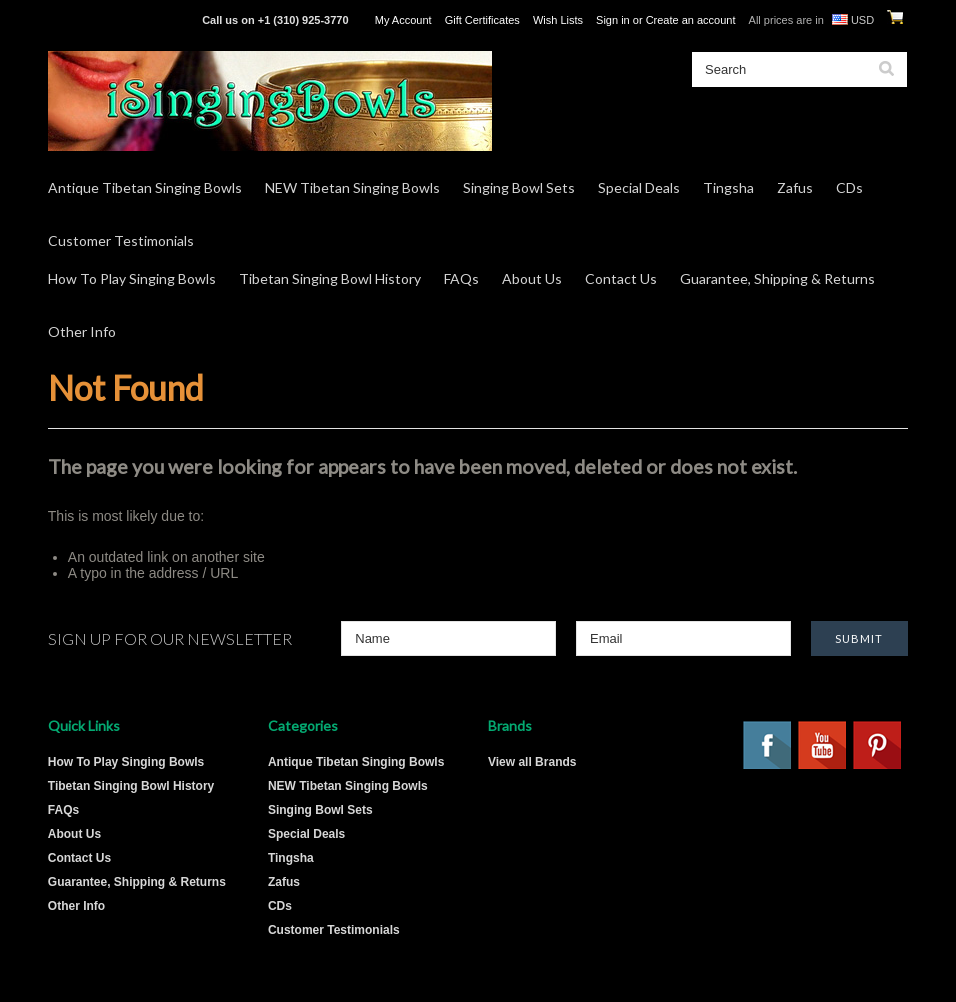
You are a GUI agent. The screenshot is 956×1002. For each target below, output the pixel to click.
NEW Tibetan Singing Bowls (352, 187)
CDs (849, 187)
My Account (403, 20)
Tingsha (728, 187)
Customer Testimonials (121, 240)
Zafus (795, 187)
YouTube (823, 746)
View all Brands (532, 762)
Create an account (691, 20)
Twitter (878, 806)
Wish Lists (558, 20)
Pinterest (878, 746)
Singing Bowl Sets (519, 187)
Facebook (768, 746)
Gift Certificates (482, 20)
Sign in (613, 20)
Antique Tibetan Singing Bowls (145, 187)
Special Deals (639, 187)
